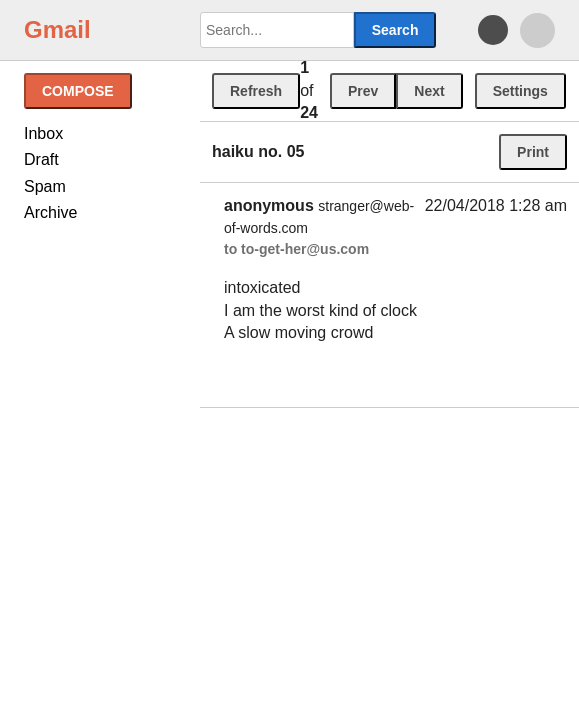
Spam (45, 186)
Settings (520, 91)
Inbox (43, 133)
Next (429, 91)
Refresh (256, 91)
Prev (363, 91)
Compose (78, 91)
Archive (50, 212)
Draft (41, 159)
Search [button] (395, 30)
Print (533, 152)
